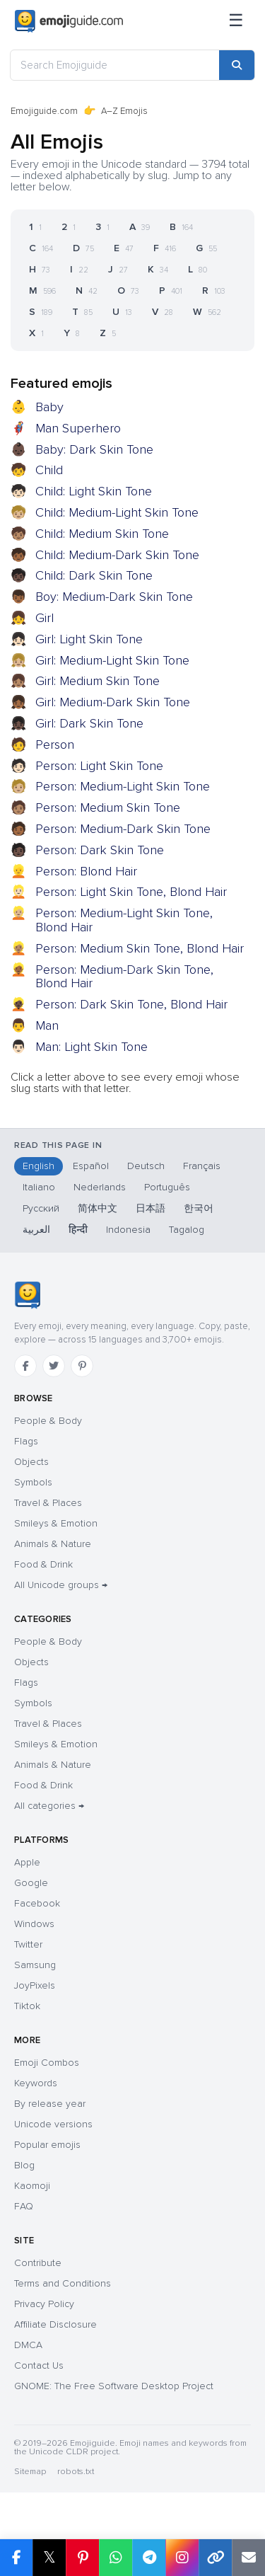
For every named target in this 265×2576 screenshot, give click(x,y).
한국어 (198, 1208)
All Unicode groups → (60, 1585)
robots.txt (75, 2471)
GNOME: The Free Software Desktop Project (113, 2386)
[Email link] (248, 2557)
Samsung (35, 1965)
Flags (26, 1441)
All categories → (49, 1806)
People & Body (48, 1421)
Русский (41, 1208)
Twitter (28, 1944)
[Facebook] (25, 1366)
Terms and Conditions (62, 2283)
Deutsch (146, 1166)
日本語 (150, 1208)
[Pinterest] (82, 1366)
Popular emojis (47, 2145)
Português (167, 1187)
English (38, 1166)
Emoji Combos (46, 2063)
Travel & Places (48, 1503)
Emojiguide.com (44, 111)
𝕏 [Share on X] (49, 2557)
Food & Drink (43, 1564)
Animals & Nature (52, 1544)
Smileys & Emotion (56, 1523)
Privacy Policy (44, 2304)
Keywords (35, 2083)
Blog (24, 2165)
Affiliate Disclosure (55, 2324)
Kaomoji (32, 2186)
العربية (36, 1230)
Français (201, 1166)
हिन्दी (78, 1230)
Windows (34, 1924)
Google (31, 1883)
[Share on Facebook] (16, 2557)
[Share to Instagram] (182, 2557)
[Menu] (236, 21)
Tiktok (27, 2006)
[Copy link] (215, 2557)
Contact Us (39, 2365)
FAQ (23, 2206)
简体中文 (97, 1208)
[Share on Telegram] (148, 2557)
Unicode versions (53, 2124)
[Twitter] (53, 1366)
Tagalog (186, 1230)
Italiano (39, 1187)
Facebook (37, 1903)
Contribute (37, 2263)
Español (91, 1166)
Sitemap (30, 2471)
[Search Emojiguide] (115, 65)
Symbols (33, 1482)
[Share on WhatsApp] (115, 2557)
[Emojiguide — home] (69, 21)
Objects (31, 1462)
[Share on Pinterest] (82, 2557)
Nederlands (99, 1187)
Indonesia (128, 1230)
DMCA (28, 2345)
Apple (27, 1862)
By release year (50, 2104)
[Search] (236, 65)
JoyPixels (34, 1985)
